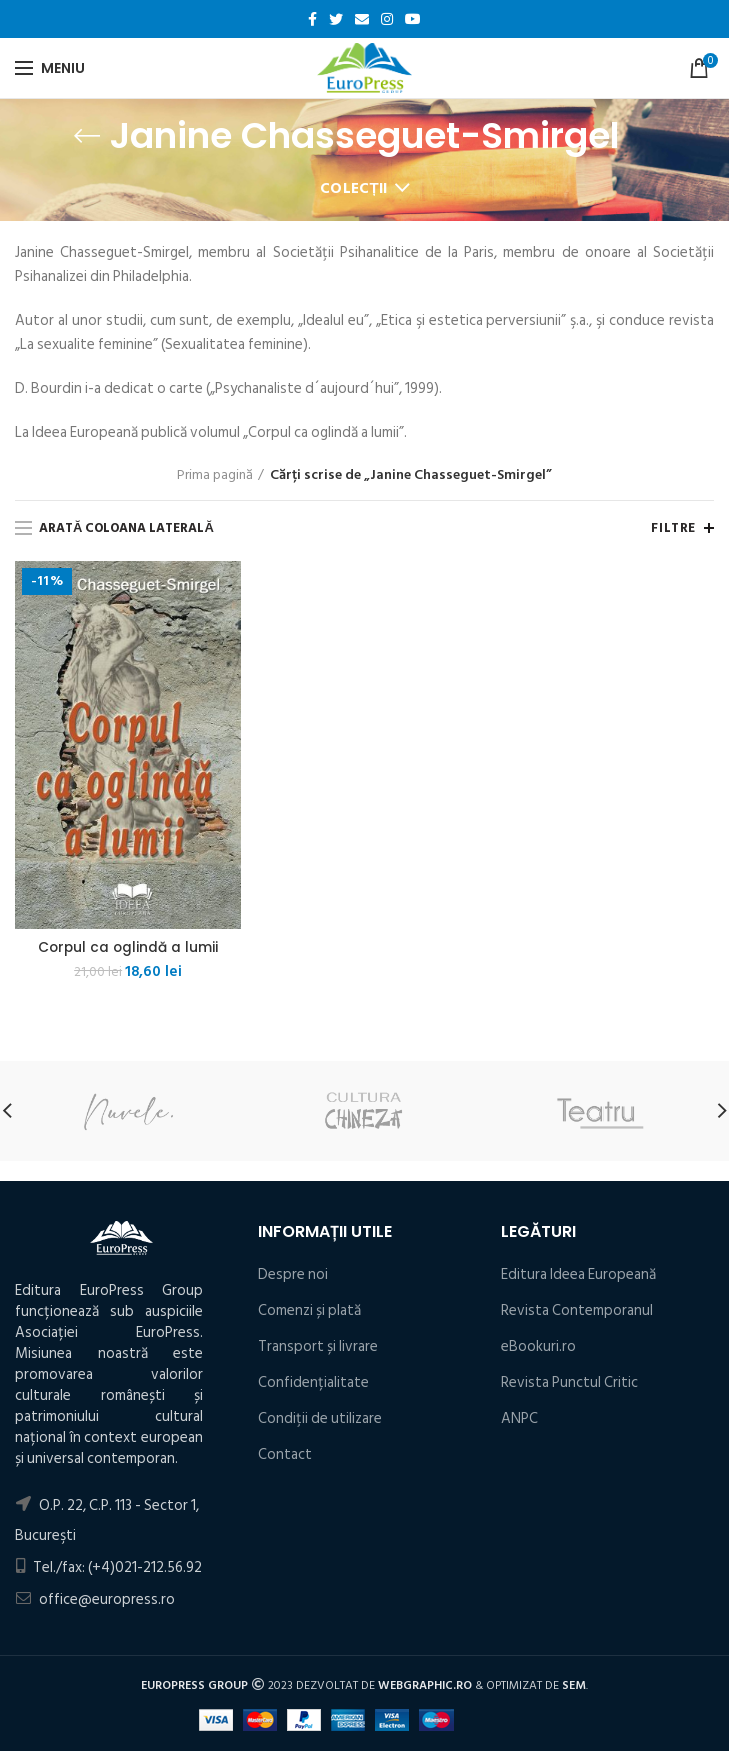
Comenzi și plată (309, 1310)
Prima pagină (215, 475)
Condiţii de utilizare (320, 1418)
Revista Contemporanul (577, 1310)
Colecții (354, 188)
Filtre (673, 528)
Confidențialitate (313, 1382)
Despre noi (293, 1274)
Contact (285, 1454)
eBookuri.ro (538, 1346)
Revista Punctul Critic (569, 1382)
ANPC (519, 1418)
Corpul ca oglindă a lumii (128, 948)
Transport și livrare (318, 1346)
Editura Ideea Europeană (578, 1274)
